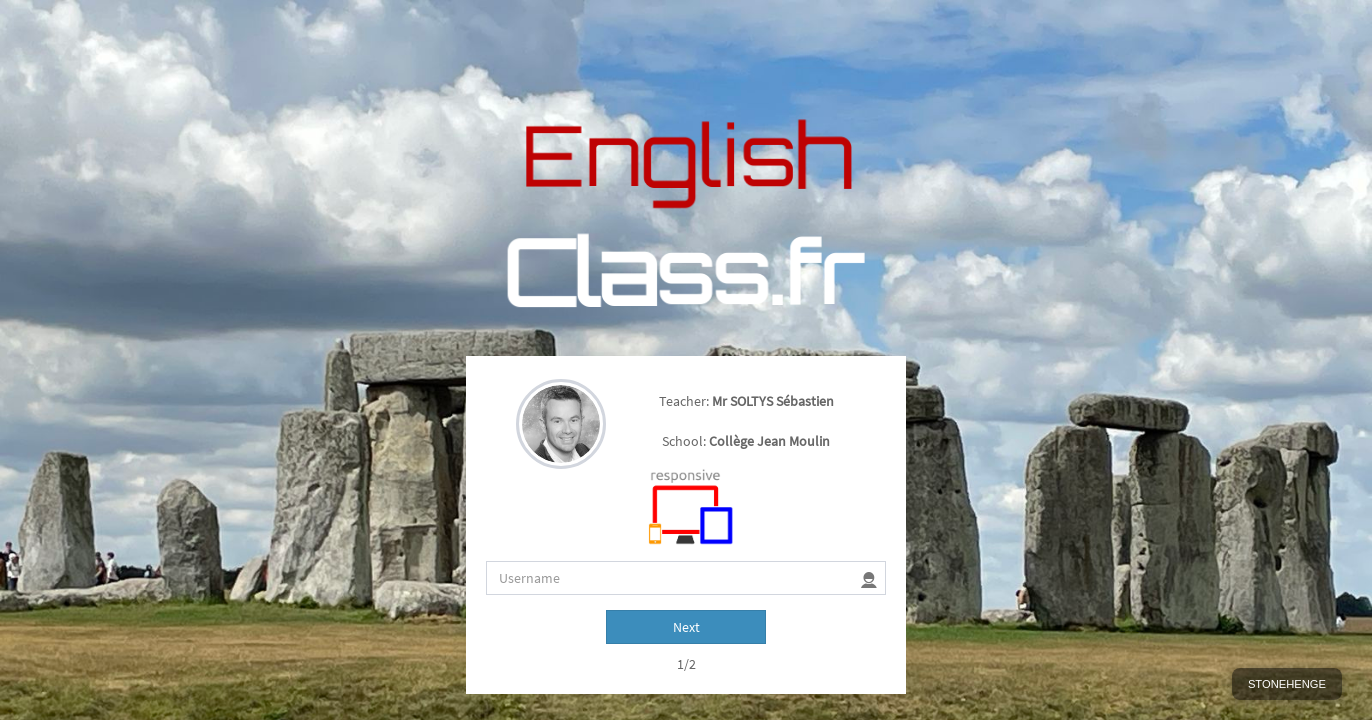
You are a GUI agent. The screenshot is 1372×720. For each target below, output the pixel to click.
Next (686, 452)
